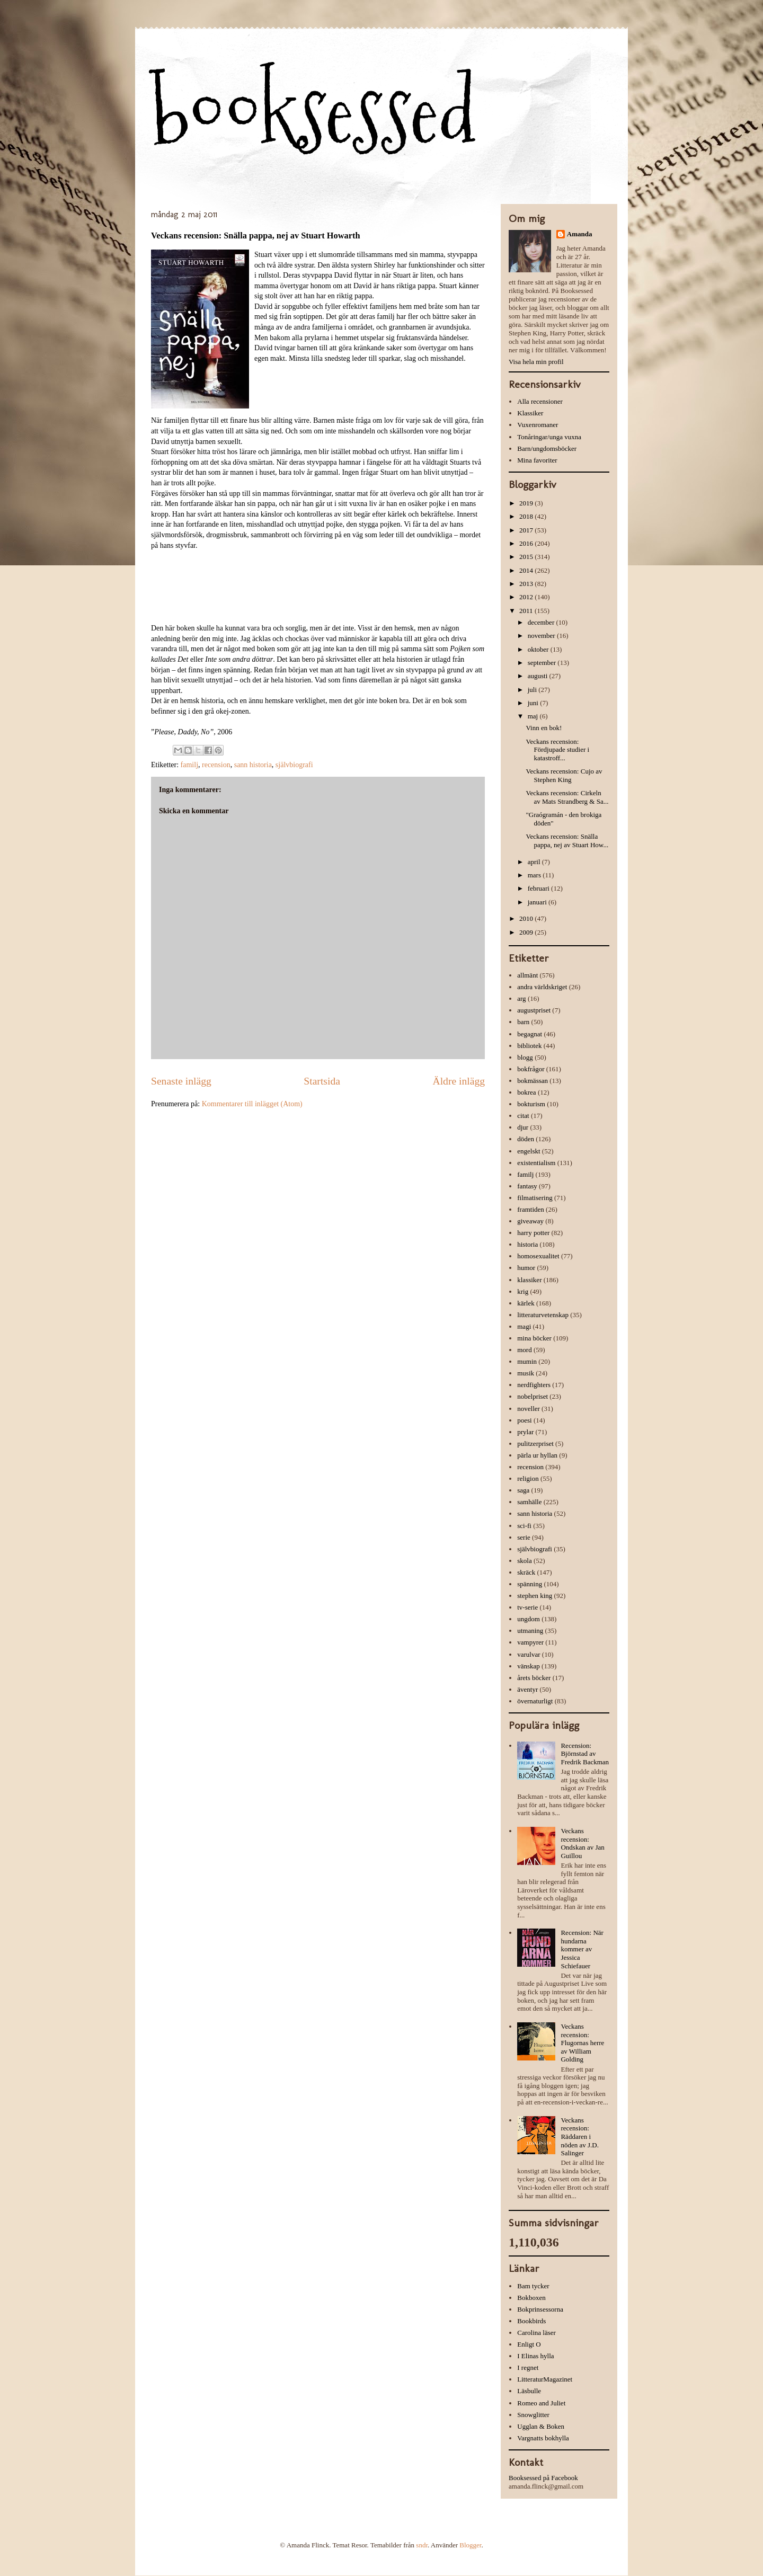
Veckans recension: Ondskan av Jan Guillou (582, 1843)
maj (534, 716)
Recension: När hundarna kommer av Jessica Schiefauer (582, 1949)
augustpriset (534, 1010)
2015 (527, 557)
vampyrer (530, 1642)
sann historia (253, 765)
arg (521, 998)
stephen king (534, 1596)
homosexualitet (538, 1256)
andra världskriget (542, 987)
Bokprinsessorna (540, 2309)
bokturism (531, 1104)
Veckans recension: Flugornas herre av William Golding (582, 2042)
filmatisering (534, 1198)
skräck (526, 1572)
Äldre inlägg (459, 1081)
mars (535, 875)
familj (189, 765)
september (543, 663)
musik (525, 1373)
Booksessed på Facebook (543, 2478)
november (542, 635)
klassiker (529, 1280)
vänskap (528, 1666)
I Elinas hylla (535, 2356)
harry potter (533, 1233)
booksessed (313, 112)
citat (523, 1116)
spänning (529, 1584)
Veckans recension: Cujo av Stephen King (564, 775)
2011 (527, 611)
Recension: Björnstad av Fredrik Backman (585, 1754)
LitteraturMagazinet (544, 2379)
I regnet (527, 2367)
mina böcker (534, 1338)
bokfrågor (530, 1069)
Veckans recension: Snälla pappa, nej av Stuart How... (567, 840)
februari (539, 888)
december (542, 622)
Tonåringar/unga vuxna (549, 437)
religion (527, 1478)
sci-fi (524, 1526)
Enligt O (528, 2344)
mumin (527, 1361)
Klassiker (530, 413)
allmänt (527, 975)
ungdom (528, 1619)
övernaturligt (535, 1701)
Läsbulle (529, 2391)
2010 (527, 918)
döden (525, 1139)
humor (526, 1268)
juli (533, 690)
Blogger (470, 2545)
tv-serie (527, 1607)
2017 (527, 530)
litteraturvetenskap (543, 1315)
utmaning (530, 1631)
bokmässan (532, 1081)
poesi (524, 1420)
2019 (527, 503)
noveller (528, 1409)
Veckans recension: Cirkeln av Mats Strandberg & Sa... (567, 797)
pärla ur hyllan (537, 1455)
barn (523, 1022)
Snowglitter (533, 2415)
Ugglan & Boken (540, 2426)
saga (523, 1490)
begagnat (529, 1034)
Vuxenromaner (537, 425)
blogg (525, 1057)
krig (522, 1291)
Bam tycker (533, 2286)
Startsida (322, 1081)
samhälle (529, 1502)
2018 (527, 516)
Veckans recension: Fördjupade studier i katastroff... (557, 750)
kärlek (525, 1303)
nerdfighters (534, 1385)
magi (524, 1326)
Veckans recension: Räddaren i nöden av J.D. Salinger (580, 2136)
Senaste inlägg (181, 1081)
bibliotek (529, 1046)
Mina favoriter (537, 460)
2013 (527, 584)
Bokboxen (531, 2298)
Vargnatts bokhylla (543, 2438)
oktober (539, 649)
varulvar (528, 1654)
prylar (525, 1432)
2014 (527, 570)
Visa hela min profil (536, 362)
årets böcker (534, 1678)
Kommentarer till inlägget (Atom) (252, 1104)
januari (538, 902)
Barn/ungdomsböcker (546, 448)
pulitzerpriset (535, 1443)
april (535, 862)
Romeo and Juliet (541, 2403)
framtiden (530, 1209)
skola (524, 1561)
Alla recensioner (540, 401)
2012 (527, 597)
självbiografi (294, 765)
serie (523, 1537)
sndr (422, 2545)
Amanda (579, 234)
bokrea (526, 1092)
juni (534, 703)
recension (216, 765)
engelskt (528, 1151)
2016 (527, 543)
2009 (527, 932)
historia (527, 1244)
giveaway (530, 1221)
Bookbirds (531, 2321)
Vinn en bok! (544, 728)
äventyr (527, 1689)
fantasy (527, 1186)
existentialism (536, 1163)
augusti (538, 676)
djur (522, 1127)
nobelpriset (532, 1396)
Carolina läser (536, 2333)
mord (524, 1350)
